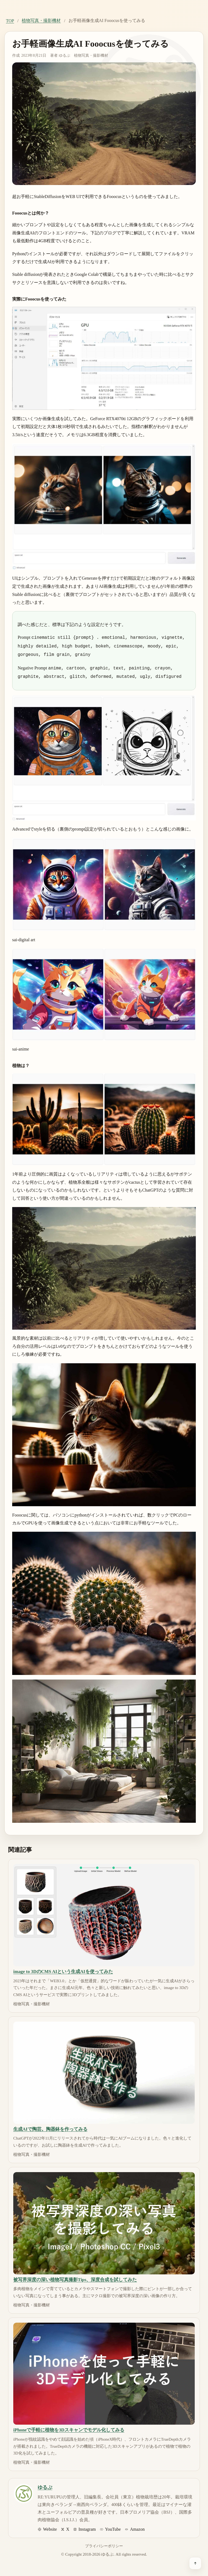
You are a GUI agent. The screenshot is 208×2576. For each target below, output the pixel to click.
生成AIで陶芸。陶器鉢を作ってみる (50, 2126)
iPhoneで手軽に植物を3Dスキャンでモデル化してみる (68, 2427)
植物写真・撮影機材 (41, 20)
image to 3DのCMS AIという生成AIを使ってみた (63, 1968)
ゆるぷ (64, 55)
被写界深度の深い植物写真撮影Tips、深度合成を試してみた (75, 2277)
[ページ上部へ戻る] (195, 2563)
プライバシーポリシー (104, 2543)
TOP (10, 20)
